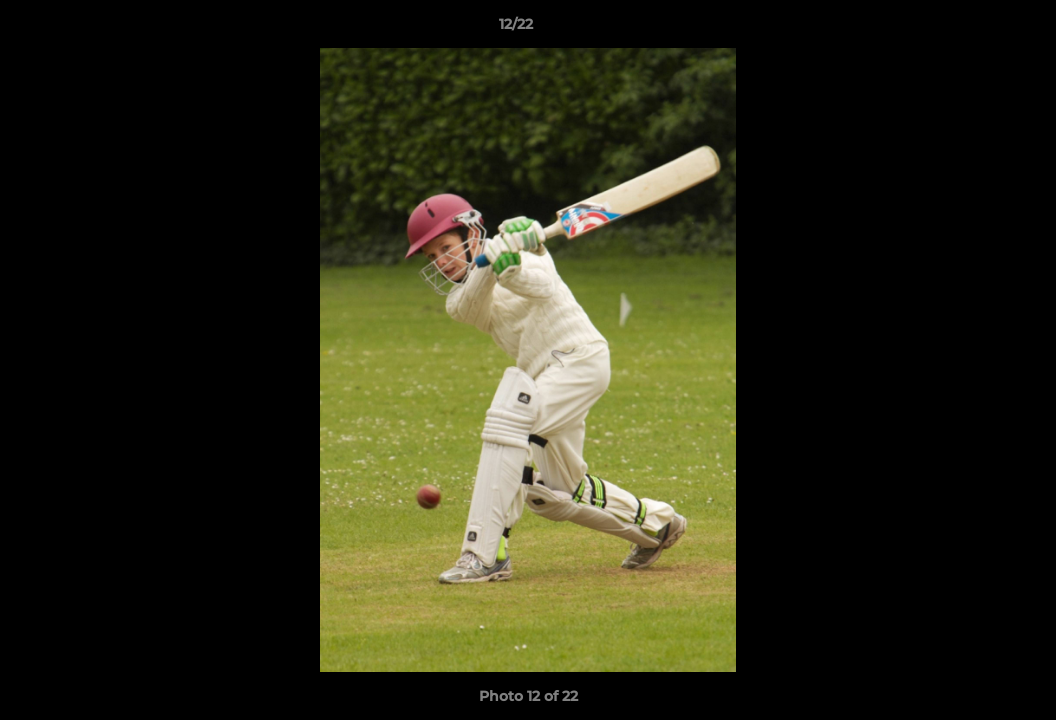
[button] (972, 29)
